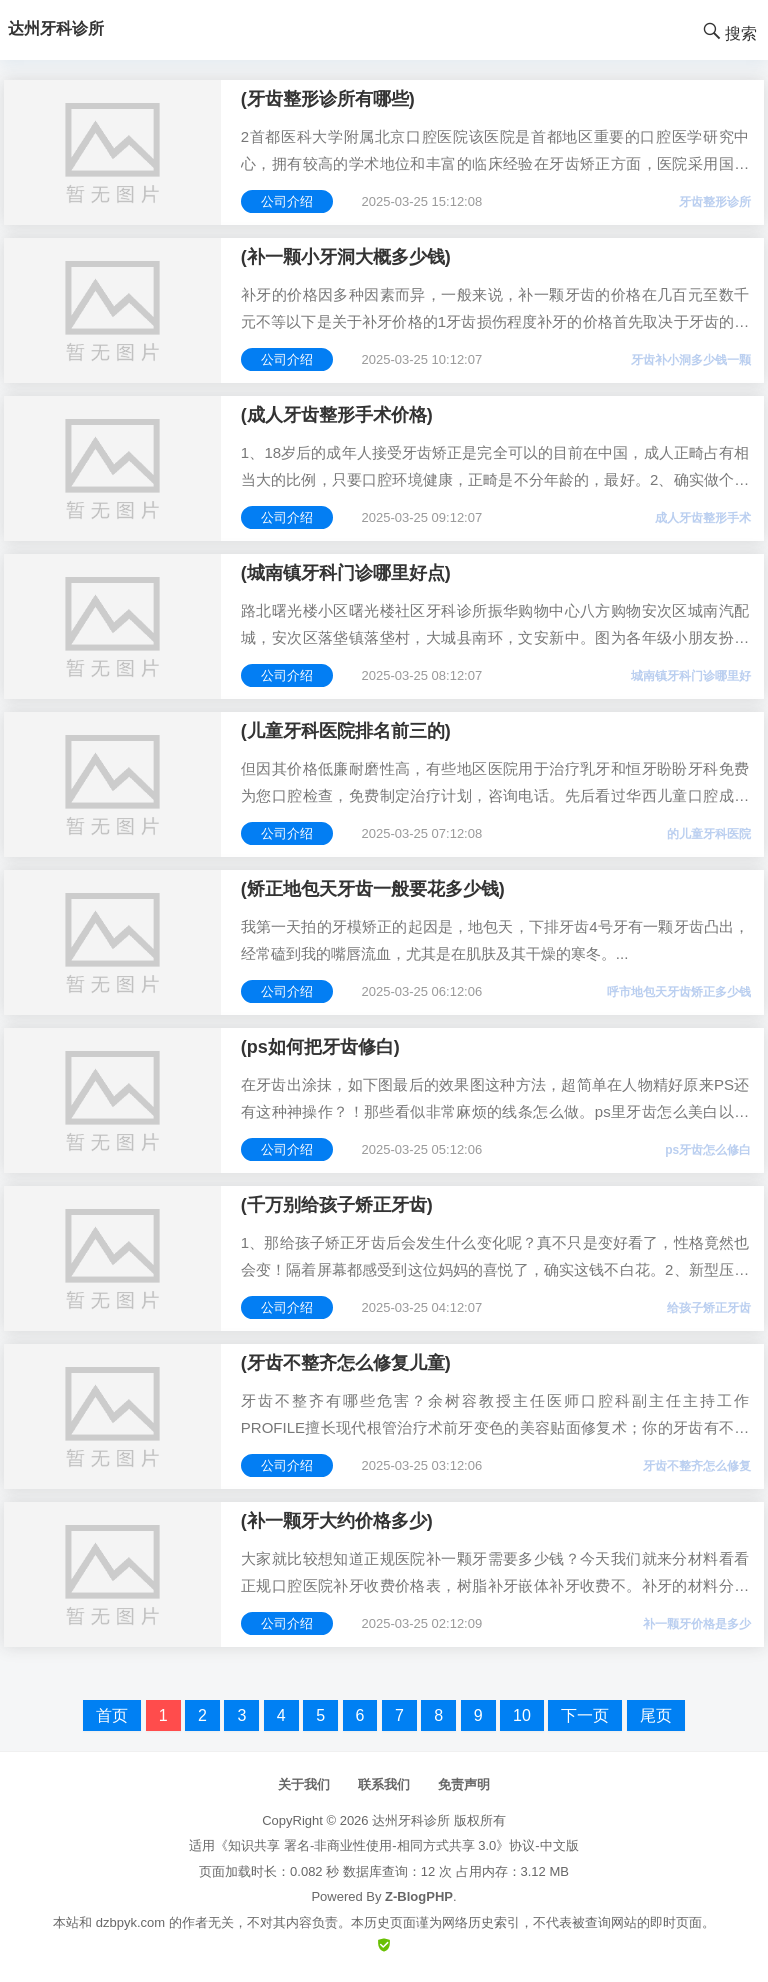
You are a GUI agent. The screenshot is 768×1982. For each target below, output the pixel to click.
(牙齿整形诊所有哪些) (328, 99)
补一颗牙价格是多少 (697, 1624)
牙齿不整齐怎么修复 (697, 1466)
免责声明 (464, 1784)
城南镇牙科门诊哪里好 (691, 676)
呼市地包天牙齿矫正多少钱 (679, 992)
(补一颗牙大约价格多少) (337, 1521)
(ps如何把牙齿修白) (320, 1047)
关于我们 (304, 1784)
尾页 (656, 1715)
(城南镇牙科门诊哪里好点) (346, 573)
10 (522, 1715)
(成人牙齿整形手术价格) (337, 415)
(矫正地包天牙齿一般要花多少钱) (373, 889)
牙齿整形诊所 (715, 202)
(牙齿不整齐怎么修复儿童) (346, 1363)
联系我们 (384, 1784)
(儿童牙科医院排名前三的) (346, 731)
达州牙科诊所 (411, 1820)
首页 (112, 1715)
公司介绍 (287, 201)
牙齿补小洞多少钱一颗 (691, 360)
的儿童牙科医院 (709, 834)
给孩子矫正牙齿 (709, 1308)
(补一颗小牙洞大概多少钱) (346, 257)
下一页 (585, 1715)
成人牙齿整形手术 (703, 518)
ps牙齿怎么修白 (708, 1150)
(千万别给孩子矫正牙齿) (337, 1205)
